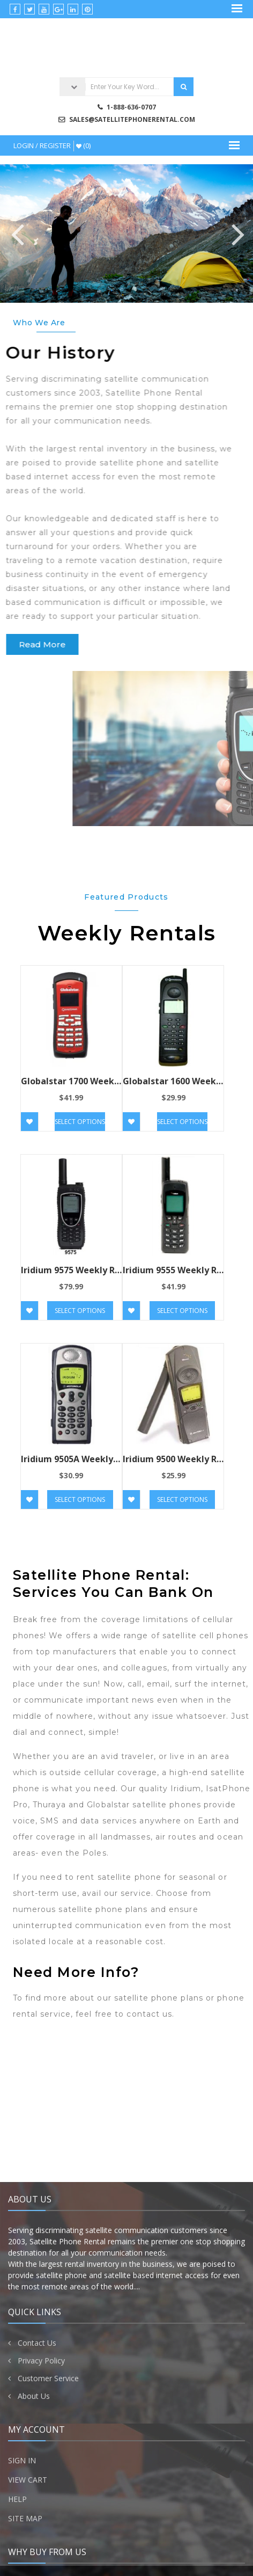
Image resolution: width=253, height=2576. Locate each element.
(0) (83, 145)
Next (237, 233)
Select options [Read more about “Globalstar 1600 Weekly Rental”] (182, 1121)
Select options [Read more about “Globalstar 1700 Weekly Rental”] (80, 1121)
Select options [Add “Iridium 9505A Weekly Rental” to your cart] (80, 1499)
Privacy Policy (41, 2566)
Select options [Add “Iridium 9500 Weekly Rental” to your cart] (182, 1499)
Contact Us (37, 2548)
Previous (16, 233)
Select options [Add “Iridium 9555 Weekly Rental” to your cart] (182, 1310)
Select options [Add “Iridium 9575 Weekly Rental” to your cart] (80, 1310)
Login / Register (42, 145)
